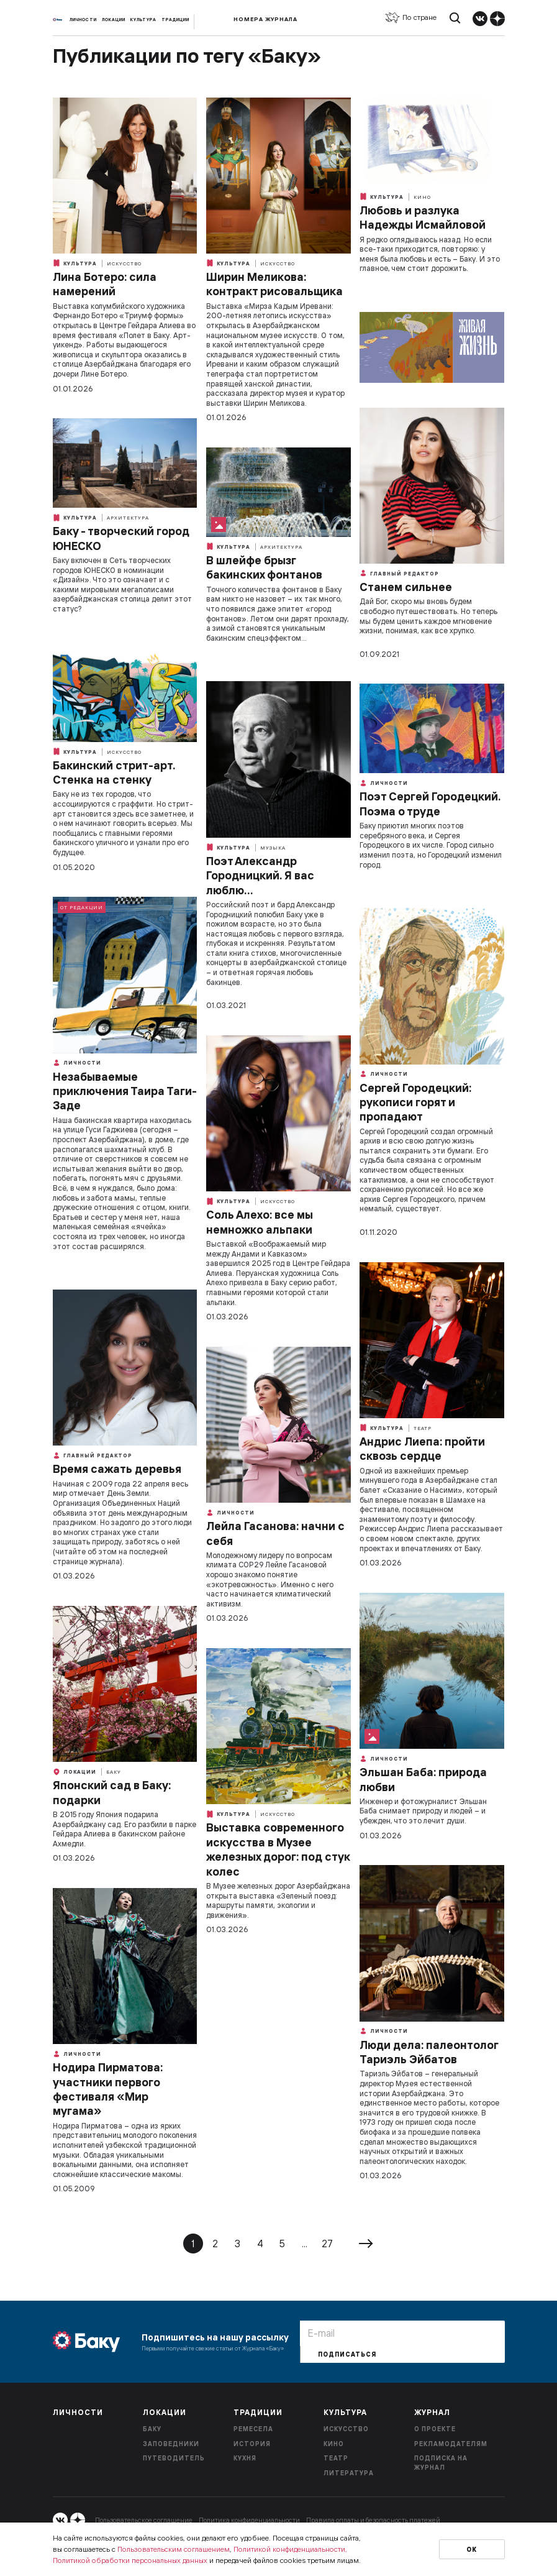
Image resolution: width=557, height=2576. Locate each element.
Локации (113, 19)
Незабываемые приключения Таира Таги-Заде (125, 1091)
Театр (423, 1428)
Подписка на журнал (441, 2463)
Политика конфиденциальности (249, 2520)
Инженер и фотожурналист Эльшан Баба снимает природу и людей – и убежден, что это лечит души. (423, 1811)
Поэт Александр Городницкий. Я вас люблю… (260, 875)
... (304, 2243)
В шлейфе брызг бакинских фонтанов (264, 567)
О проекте (435, 2429)
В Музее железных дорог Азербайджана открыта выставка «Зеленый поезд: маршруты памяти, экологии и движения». (278, 1900)
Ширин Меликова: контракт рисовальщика (274, 284)
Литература (349, 2473)
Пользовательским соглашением (173, 2549)
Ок (471, 2550)
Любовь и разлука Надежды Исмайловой (423, 217)
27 (327, 2243)
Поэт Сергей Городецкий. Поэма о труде (430, 803)
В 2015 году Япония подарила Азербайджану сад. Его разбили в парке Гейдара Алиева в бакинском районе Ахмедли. (124, 1829)
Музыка (273, 848)
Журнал (432, 2412)
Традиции (175, 19)
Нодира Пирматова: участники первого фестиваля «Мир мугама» (108, 2089)
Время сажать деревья (117, 1469)
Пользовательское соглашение (143, 2520)
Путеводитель (174, 2458)
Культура (143, 19)
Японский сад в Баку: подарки (112, 1792)
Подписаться (347, 2354)
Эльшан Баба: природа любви (423, 1779)
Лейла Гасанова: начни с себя (275, 1533)
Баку (113, 1772)
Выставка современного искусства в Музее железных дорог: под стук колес (278, 1849)
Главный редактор (399, 573)
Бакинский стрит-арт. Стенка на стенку (114, 772)
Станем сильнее (406, 587)
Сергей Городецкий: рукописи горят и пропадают (415, 1102)
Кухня (244, 2458)
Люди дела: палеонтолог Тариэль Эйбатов (429, 2052)
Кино (422, 197)
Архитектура (128, 518)
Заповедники (171, 2444)
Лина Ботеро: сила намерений (104, 284)
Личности (83, 19)
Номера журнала (265, 19)
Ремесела (253, 2429)
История (252, 2444)
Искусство (124, 263)
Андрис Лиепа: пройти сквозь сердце (422, 1448)
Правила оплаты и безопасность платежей (373, 2520)
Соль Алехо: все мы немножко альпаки (259, 1222)
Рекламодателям (450, 2444)
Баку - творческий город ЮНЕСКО (121, 538)
